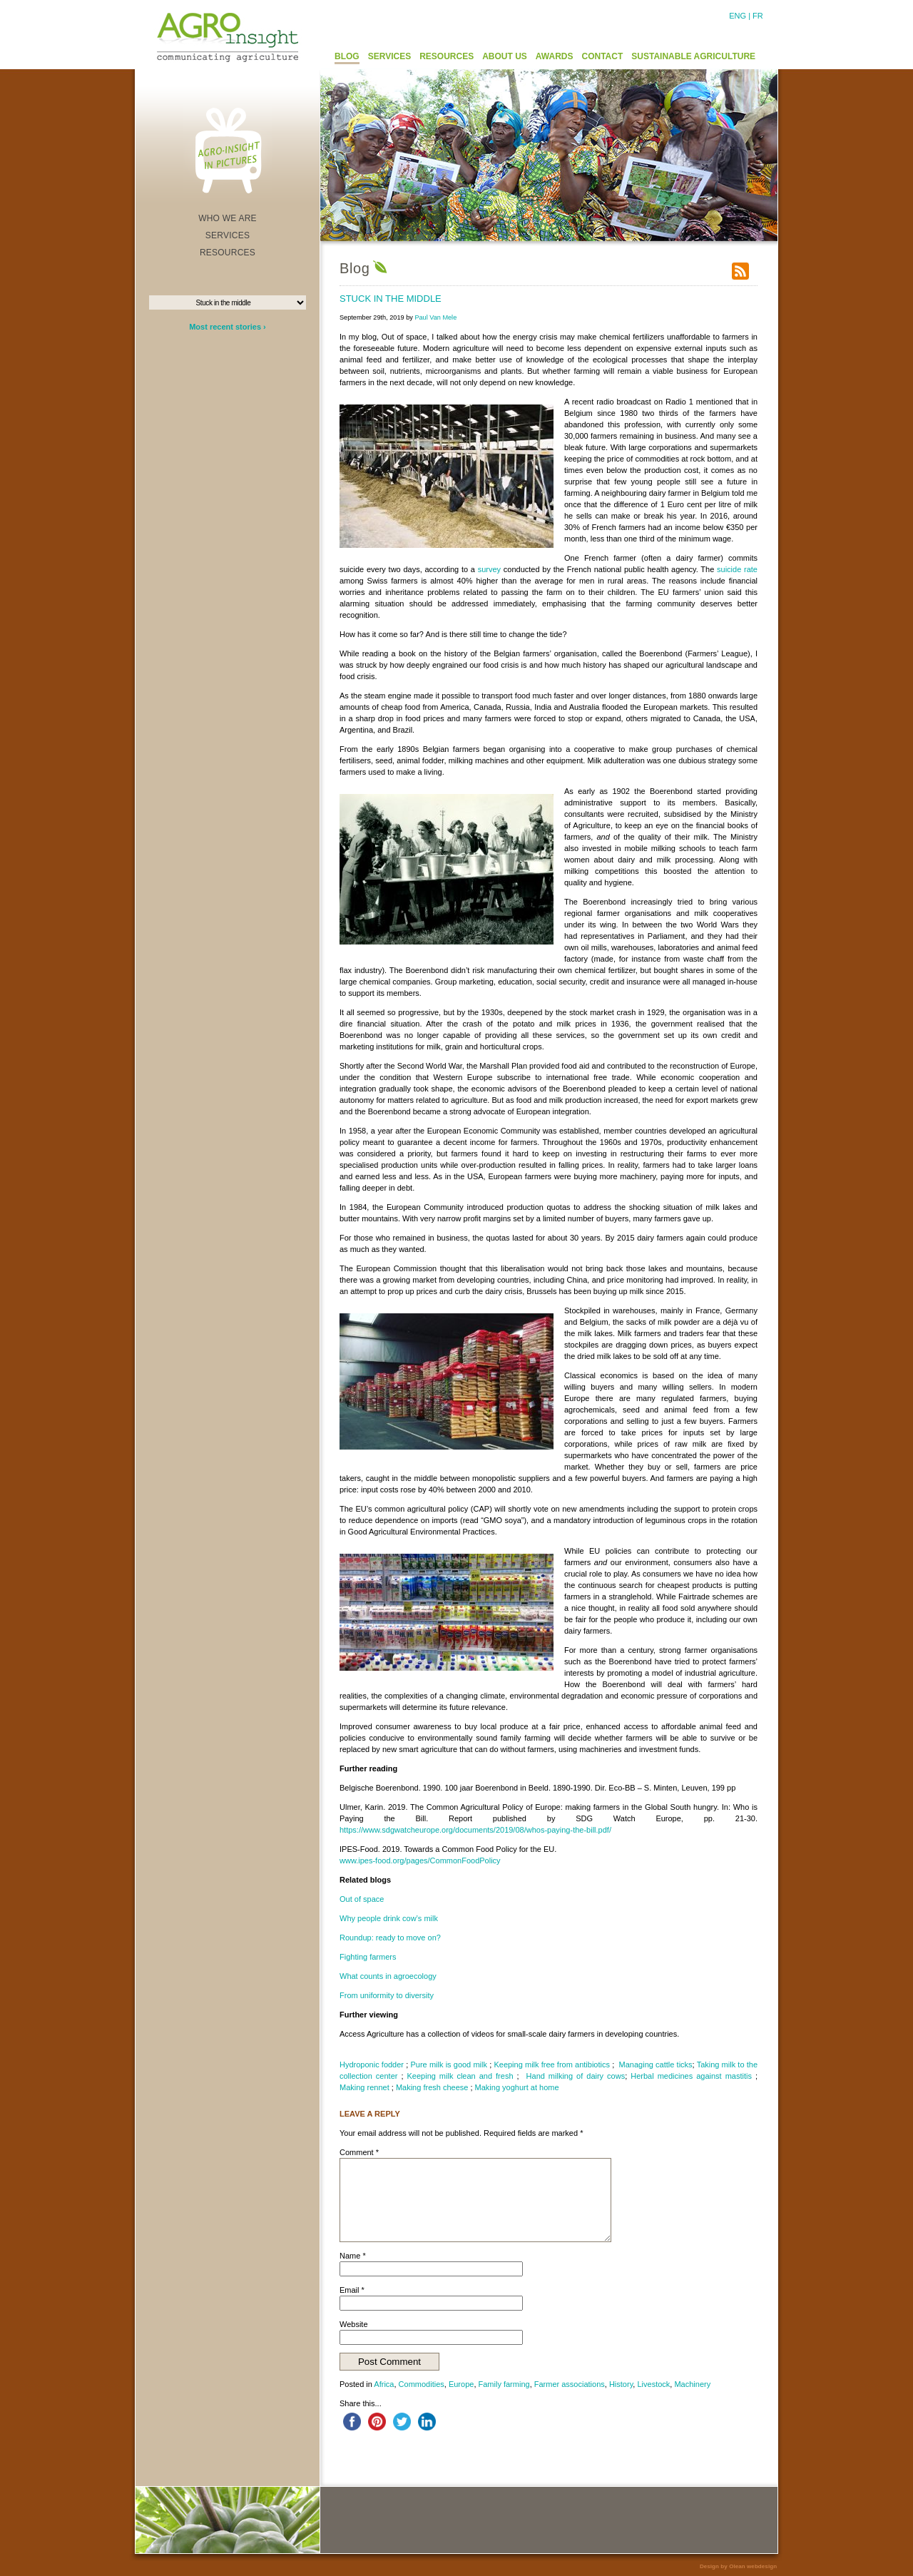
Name (353, 2255)
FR (758, 15)
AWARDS (554, 56)
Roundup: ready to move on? (390, 1937)
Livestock (653, 2384)
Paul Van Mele (435, 317)
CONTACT (602, 56)
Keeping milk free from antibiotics (552, 2064)
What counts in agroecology (388, 1976)
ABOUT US (504, 56)
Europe (461, 2384)
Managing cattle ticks (656, 2064)
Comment (359, 2152)
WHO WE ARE (227, 218)
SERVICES (389, 56)
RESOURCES (446, 56)
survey (489, 569)
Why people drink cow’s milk (389, 1918)
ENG (737, 15)
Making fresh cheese (432, 2087)
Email (352, 2290)
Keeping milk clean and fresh (460, 2076)
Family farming (504, 2384)
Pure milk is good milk (448, 2064)
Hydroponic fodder (372, 2064)
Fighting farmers (368, 1957)
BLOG (347, 56)
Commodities (421, 2384)
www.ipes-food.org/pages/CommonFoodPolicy (420, 1860)
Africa (384, 2384)
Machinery (692, 2384)
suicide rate (737, 569)
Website (354, 2324)
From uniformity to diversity (387, 1995)
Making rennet (364, 2087)
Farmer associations (569, 2384)
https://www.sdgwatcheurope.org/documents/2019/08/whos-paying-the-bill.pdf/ (475, 1830)
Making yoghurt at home (517, 2087)
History (621, 2384)
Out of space (362, 1899)
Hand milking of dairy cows (576, 2076)
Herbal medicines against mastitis (691, 2076)
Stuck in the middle (391, 298)
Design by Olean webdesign (738, 2566)
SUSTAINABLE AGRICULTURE (693, 56)
